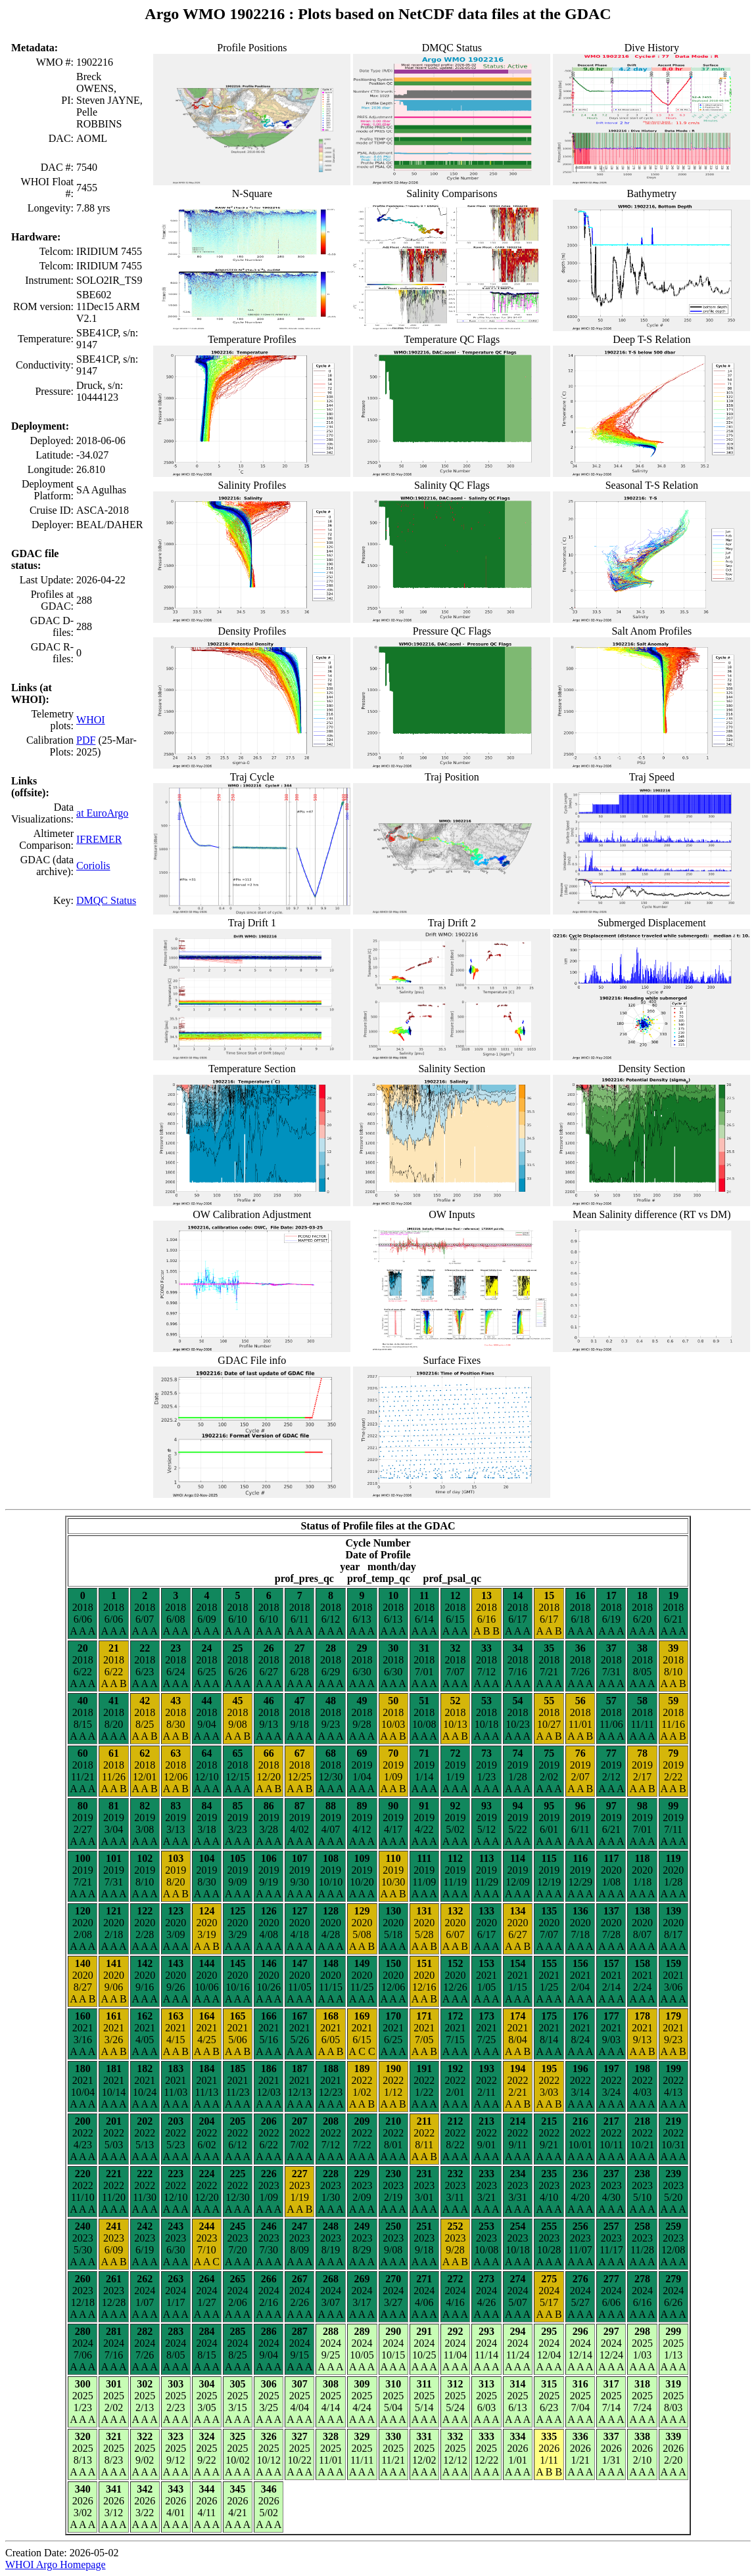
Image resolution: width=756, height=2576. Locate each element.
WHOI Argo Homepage (55, 2564)
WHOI (90, 719)
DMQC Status (106, 900)
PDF (85, 740)
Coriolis (93, 865)
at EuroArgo (102, 813)
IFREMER (99, 839)
